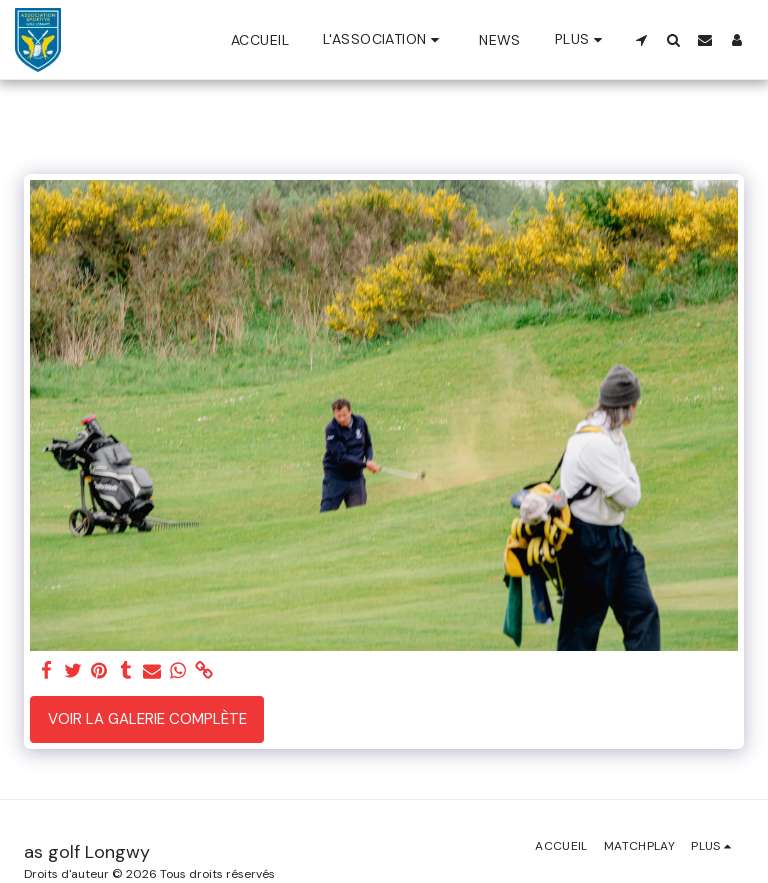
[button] (384, 39)
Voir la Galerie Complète (147, 719)
